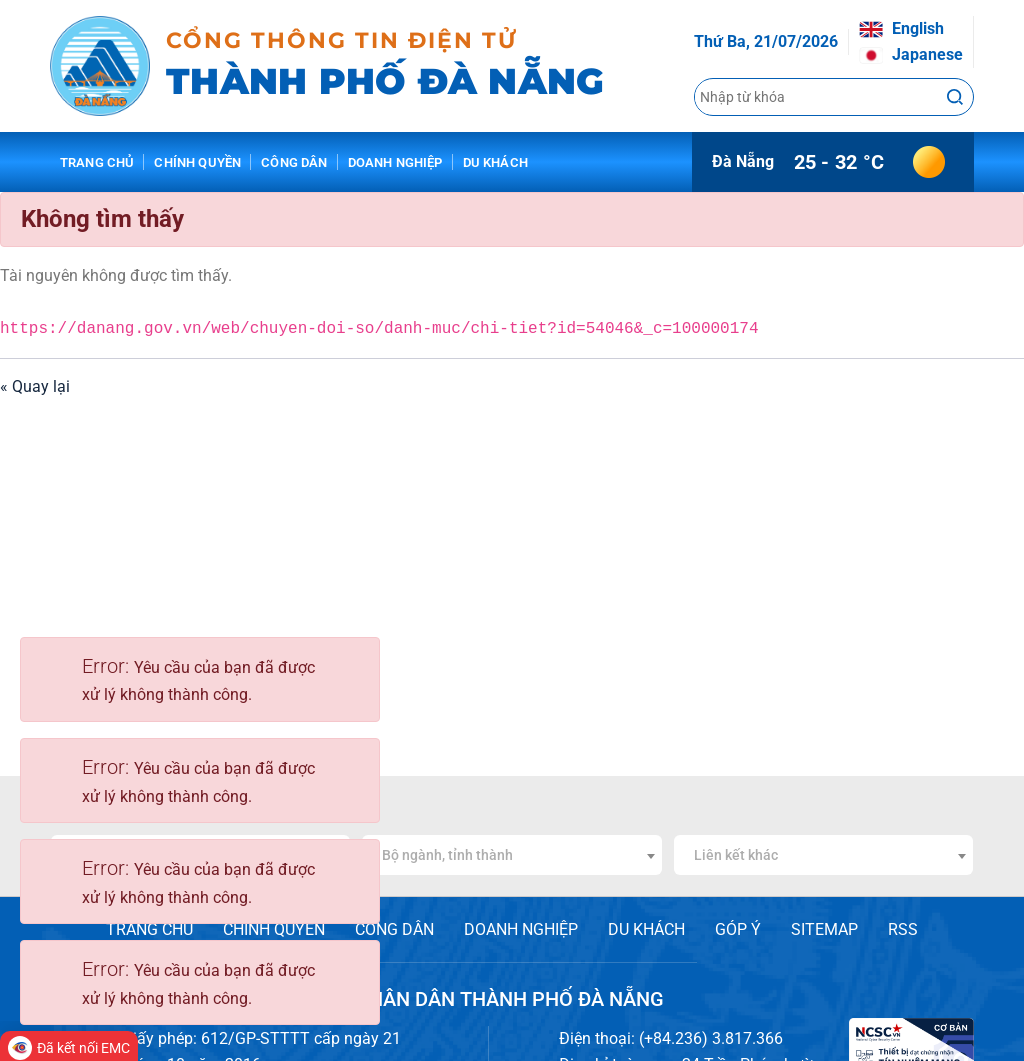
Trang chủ (97, 162)
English (901, 28)
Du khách (495, 162)
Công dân (294, 162)
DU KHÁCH (646, 929)
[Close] (355, 666)
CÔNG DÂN (394, 929)
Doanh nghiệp (395, 162)
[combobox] (511, 855)
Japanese (911, 54)
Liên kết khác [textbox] (736, 855)
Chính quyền (197, 162)
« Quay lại (35, 386)
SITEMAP (824, 929)
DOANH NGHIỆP (521, 929)
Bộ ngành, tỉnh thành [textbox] (447, 855)
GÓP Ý (738, 929)
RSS (903, 929)
